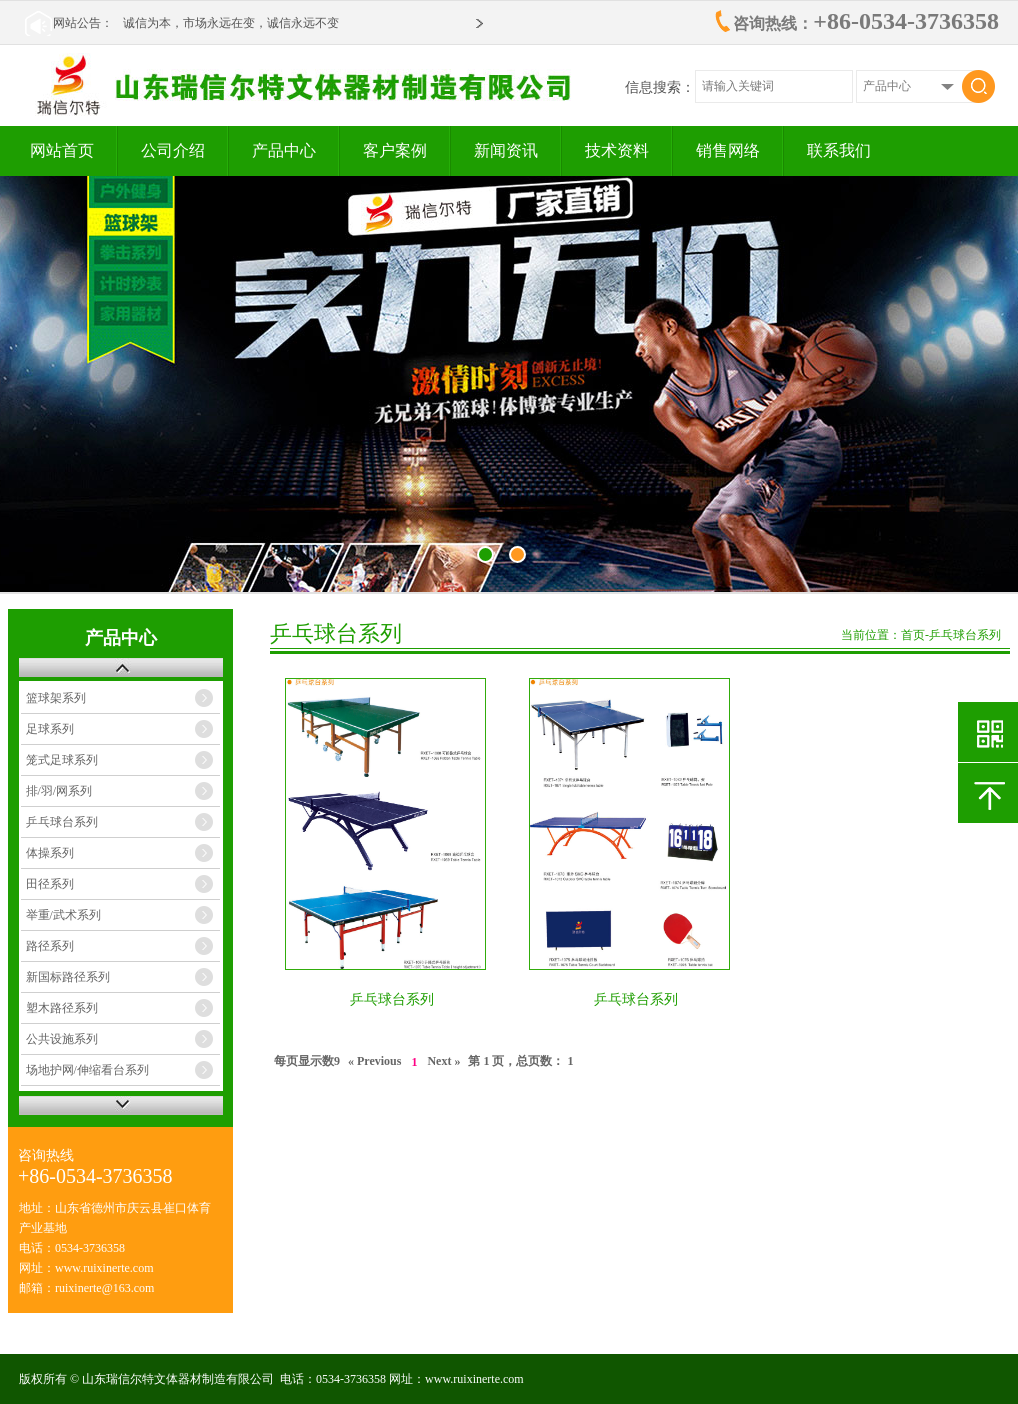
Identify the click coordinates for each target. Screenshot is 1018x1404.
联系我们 (839, 150)
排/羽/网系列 (59, 791)
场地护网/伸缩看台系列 (87, 1070)
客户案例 (395, 150)
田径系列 (50, 884)
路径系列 (50, 946)
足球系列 (50, 729)
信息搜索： (660, 87)
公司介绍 (173, 150)
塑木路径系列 (62, 1008)
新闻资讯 (506, 150)
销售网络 (728, 150)
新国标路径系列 (68, 977)
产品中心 (284, 150)
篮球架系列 (56, 698)
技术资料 (617, 150)
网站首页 (62, 150)
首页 (913, 635)
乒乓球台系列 (62, 822)
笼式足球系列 (62, 760)
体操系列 (50, 853)
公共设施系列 (62, 1039)
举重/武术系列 (63, 915)
